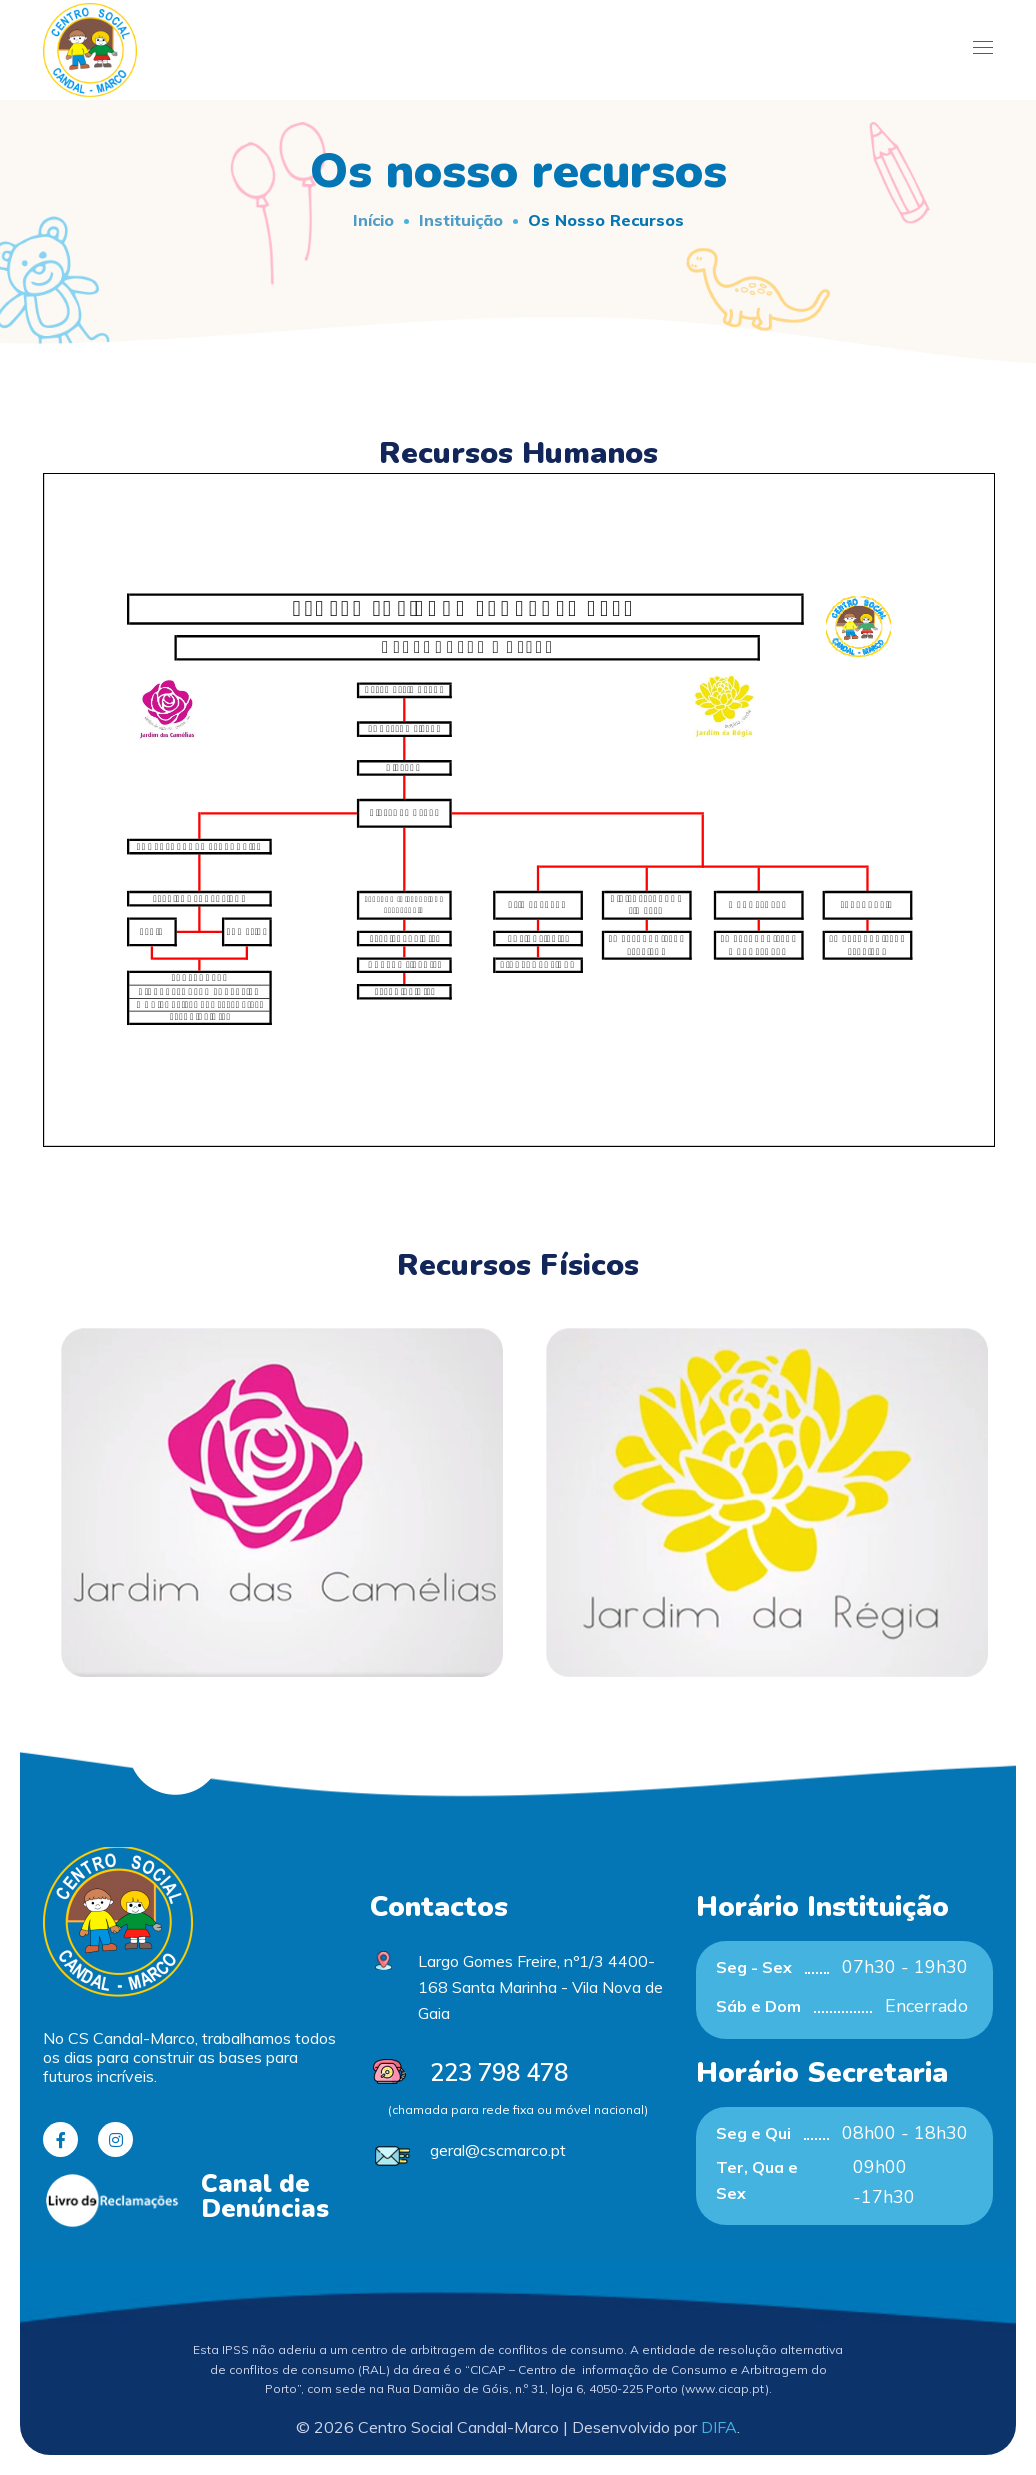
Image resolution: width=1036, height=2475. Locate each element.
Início (373, 220)
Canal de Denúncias (265, 2196)
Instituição (461, 220)
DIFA (719, 2427)
